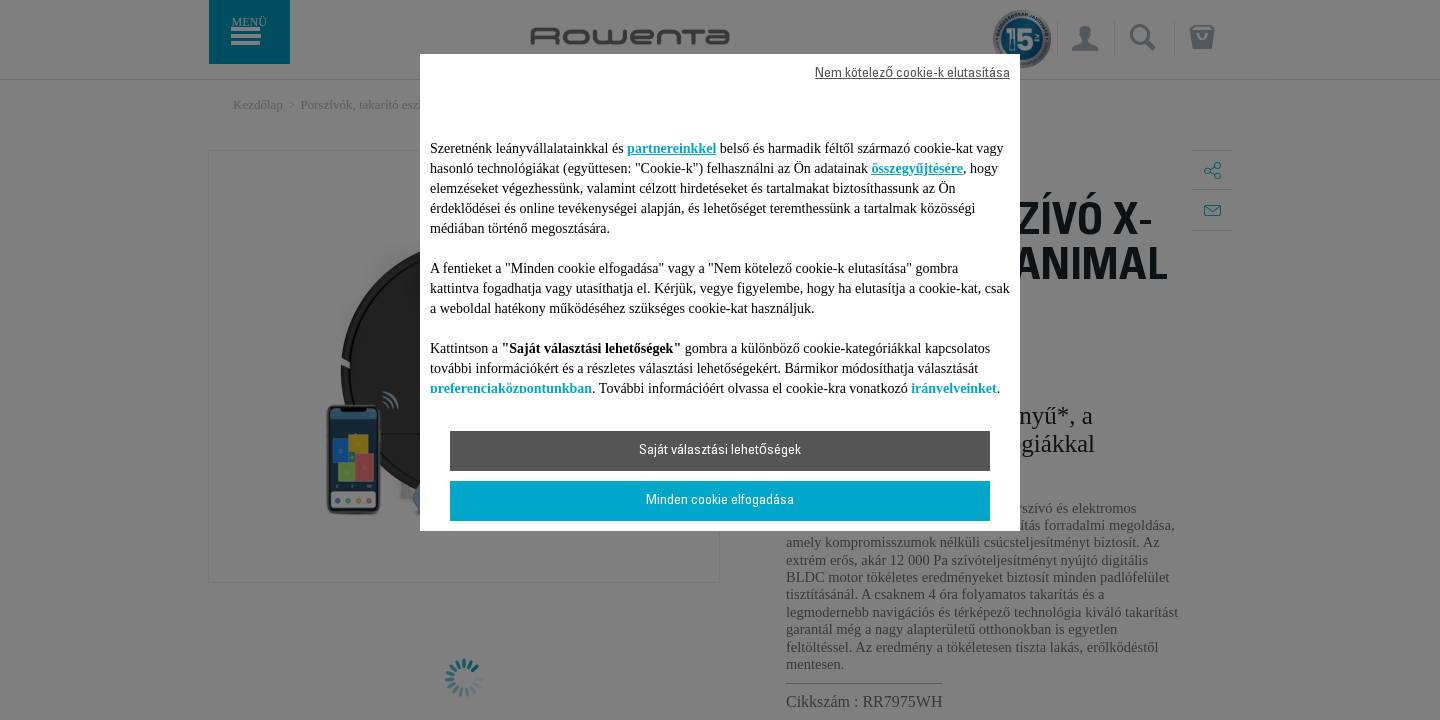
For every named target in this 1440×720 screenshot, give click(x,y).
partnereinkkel (671, 148)
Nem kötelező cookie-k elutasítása (912, 74)
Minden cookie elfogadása (720, 501)
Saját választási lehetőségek (720, 451)
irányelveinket (954, 388)
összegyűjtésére (917, 168)
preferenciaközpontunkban (511, 388)
